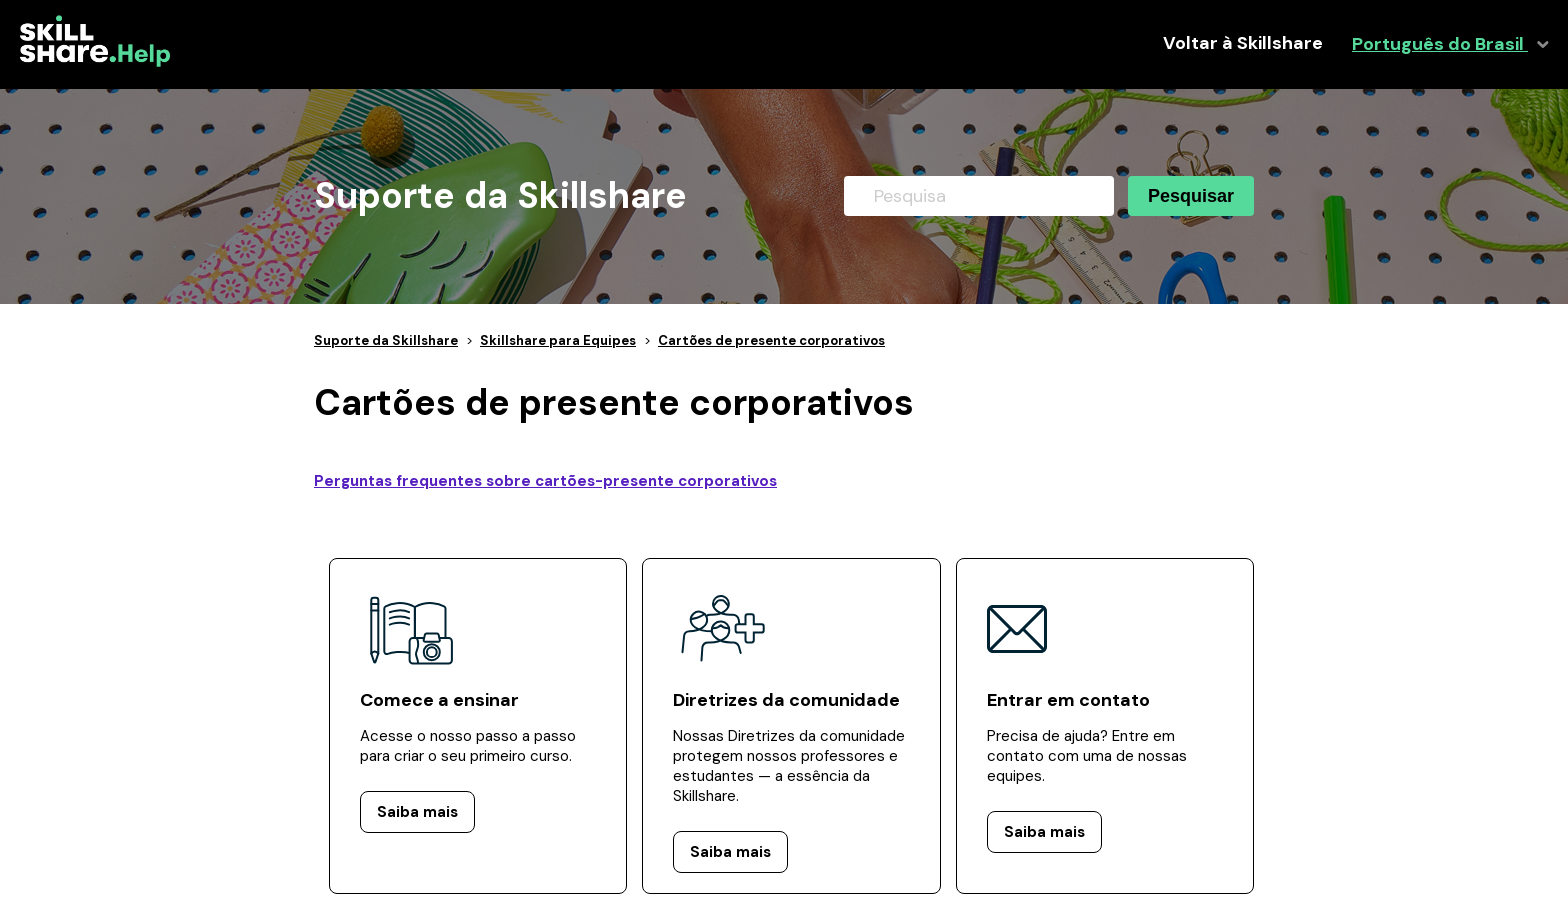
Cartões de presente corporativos (771, 340)
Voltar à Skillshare (1243, 43)
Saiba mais (417, 812)
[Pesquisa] (979, 196)
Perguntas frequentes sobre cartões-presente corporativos (545, 481)
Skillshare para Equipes (558, 340)
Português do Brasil (1440, 44)
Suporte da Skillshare (386, 340)
